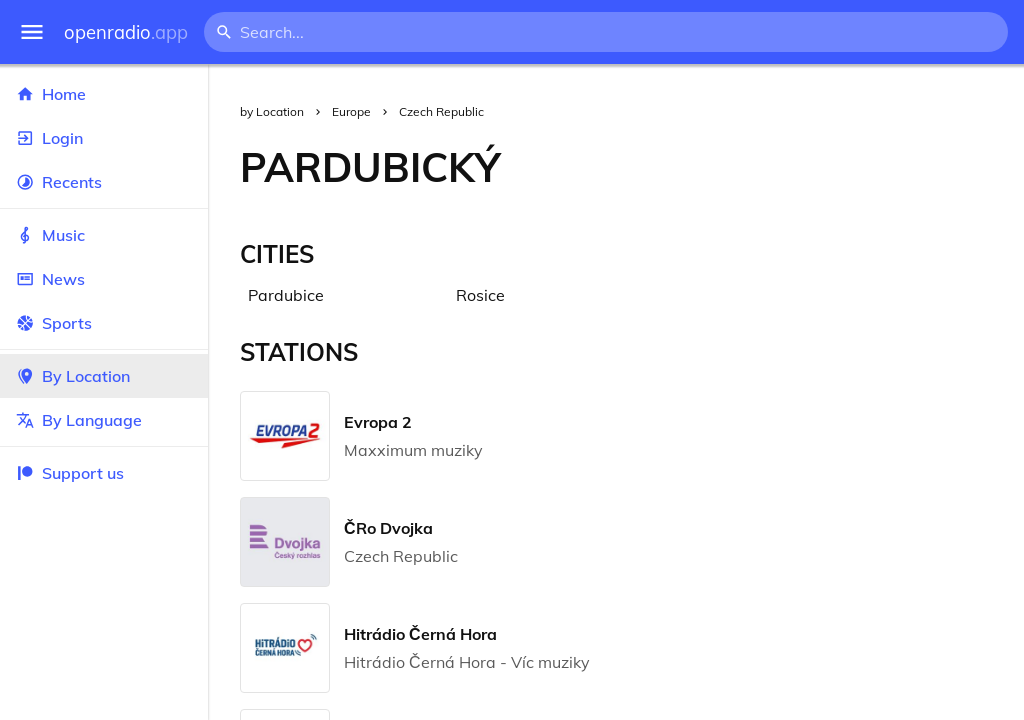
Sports (104, 323)
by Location (272, 111)
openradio (126, 32)
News (104, 279)
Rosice (480, 295)
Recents (104, 182)
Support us (70, 473)
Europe (351, 111)
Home (104, 94)
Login (104, 138)
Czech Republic (441, 111)
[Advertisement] (778, 167)
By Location (104, 376)
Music (104, 235)
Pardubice (286, 295)
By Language (104, 420)
